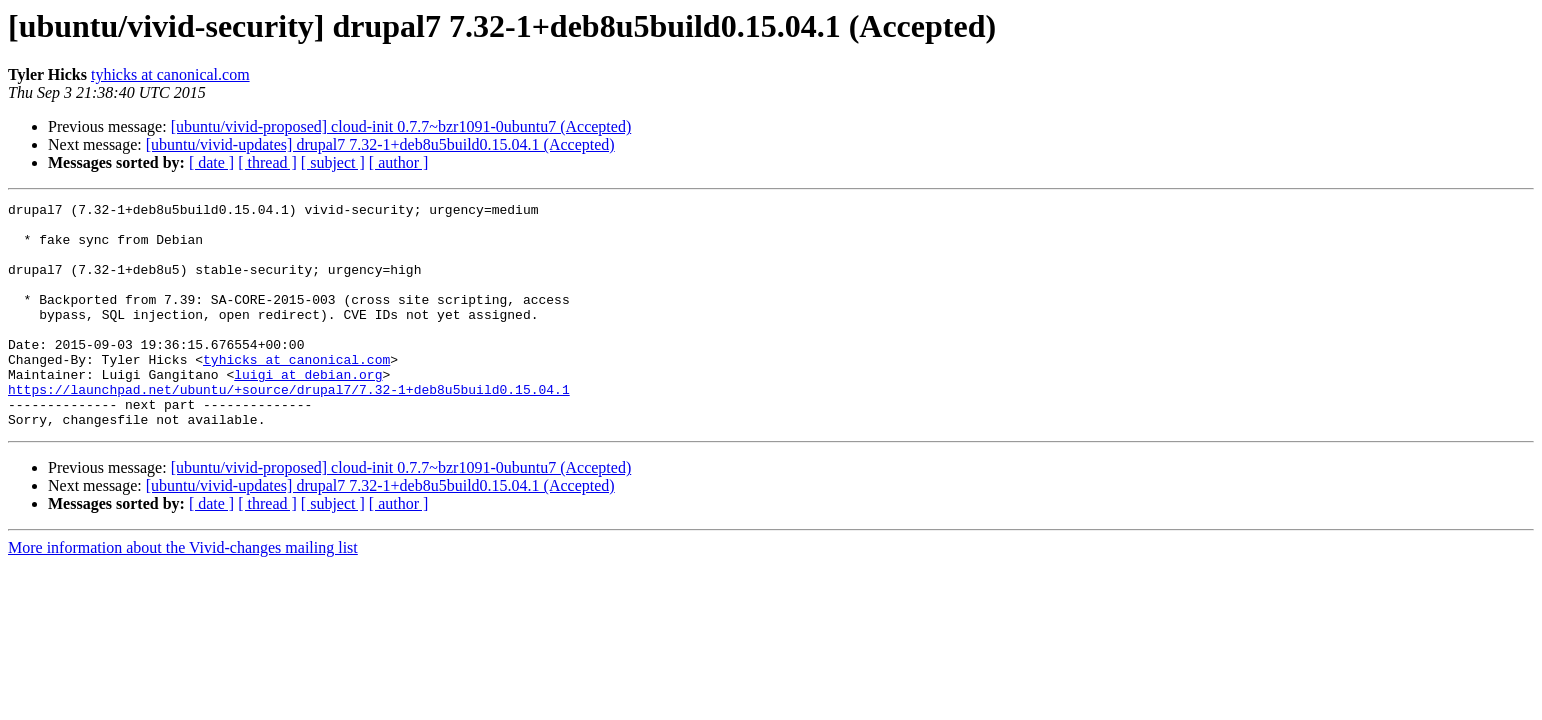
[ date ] (211, 162)
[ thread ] (267, 162)
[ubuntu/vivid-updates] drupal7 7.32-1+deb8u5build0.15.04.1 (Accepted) (380, 144)
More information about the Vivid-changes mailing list (183, 592)
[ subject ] (333, 162)
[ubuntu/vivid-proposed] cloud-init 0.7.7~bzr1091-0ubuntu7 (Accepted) (401, 126)
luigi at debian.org (308, 410)
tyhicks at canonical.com (170, 74)
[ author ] (399, 162)
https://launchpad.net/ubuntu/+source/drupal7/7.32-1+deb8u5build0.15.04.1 (289, 428)
